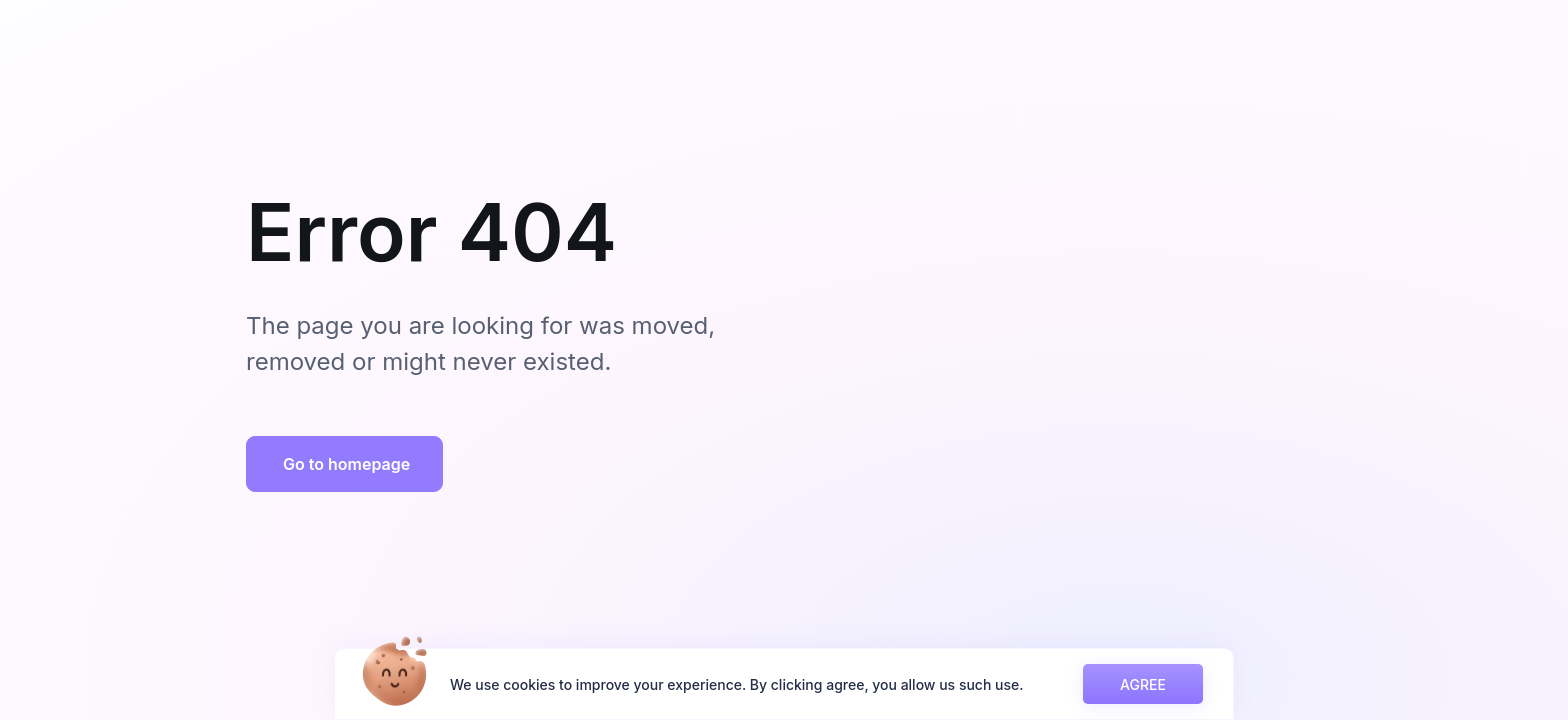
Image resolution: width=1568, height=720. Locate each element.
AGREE (1143, 684)
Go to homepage (346, 464)
